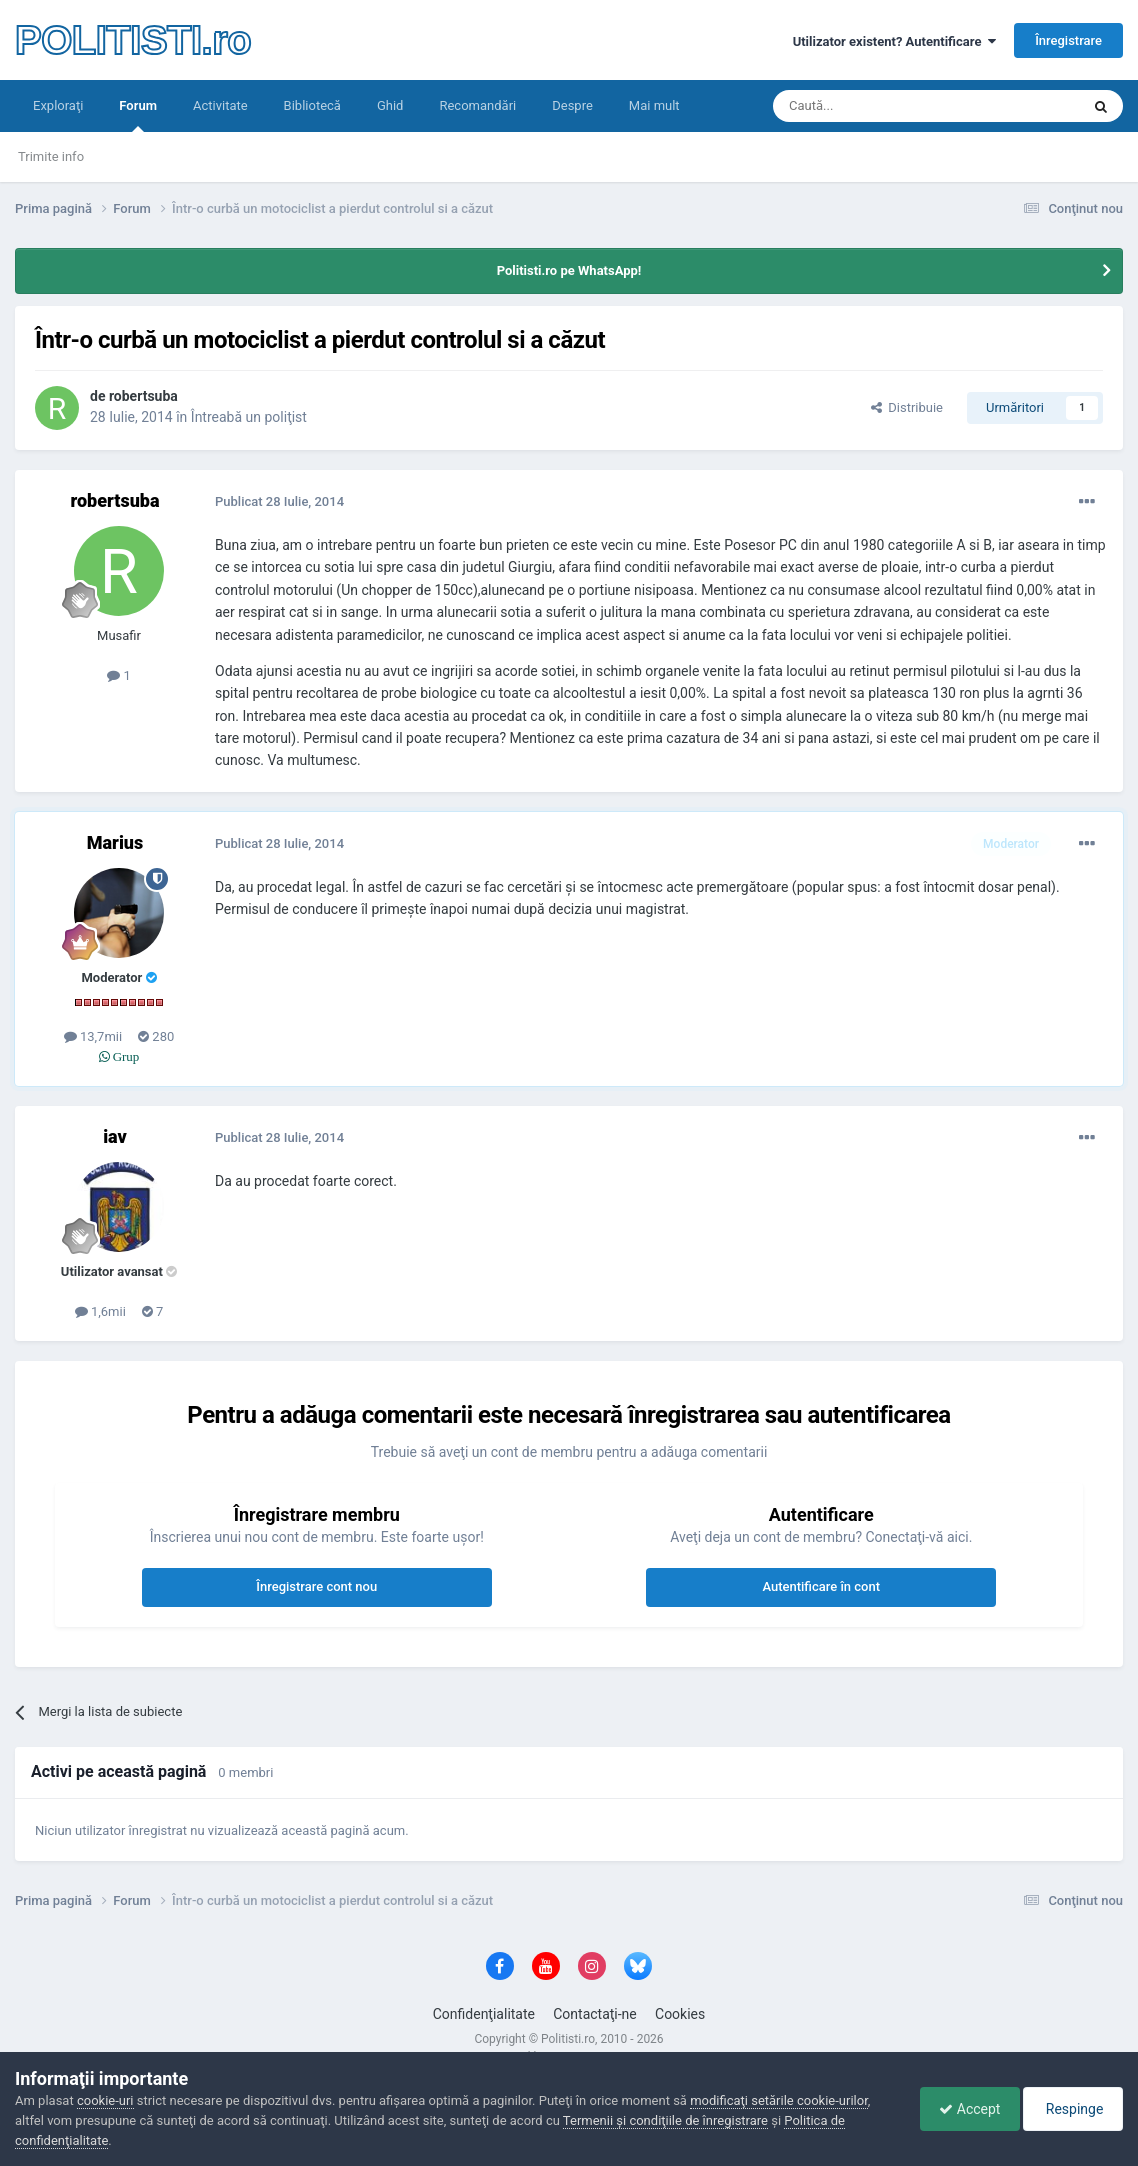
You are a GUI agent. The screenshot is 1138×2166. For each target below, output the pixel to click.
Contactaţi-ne (595, 2014)
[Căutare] (870, 106)
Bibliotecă (312, 105)
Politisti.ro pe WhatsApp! (569, 270)
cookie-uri (105, 2100)
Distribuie (907, 407)
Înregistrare (1068, 40)
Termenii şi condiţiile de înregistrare (665, 2120)
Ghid (390, 105)
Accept (964, 2109)
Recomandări (477, 105)
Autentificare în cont (821, 1586)
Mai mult (654, 105)
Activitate (220, 105)
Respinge (1071, 2109)
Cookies (680, 2014)
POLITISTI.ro (133, 40)
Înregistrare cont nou (316, 1586)
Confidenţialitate (484, 2014)
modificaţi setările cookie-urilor (779, 2100)
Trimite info (51, 156)
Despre (572, 105)
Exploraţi (58, 105)
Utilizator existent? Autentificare (894, 41)
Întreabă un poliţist (249, 417)
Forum (138, 115)
